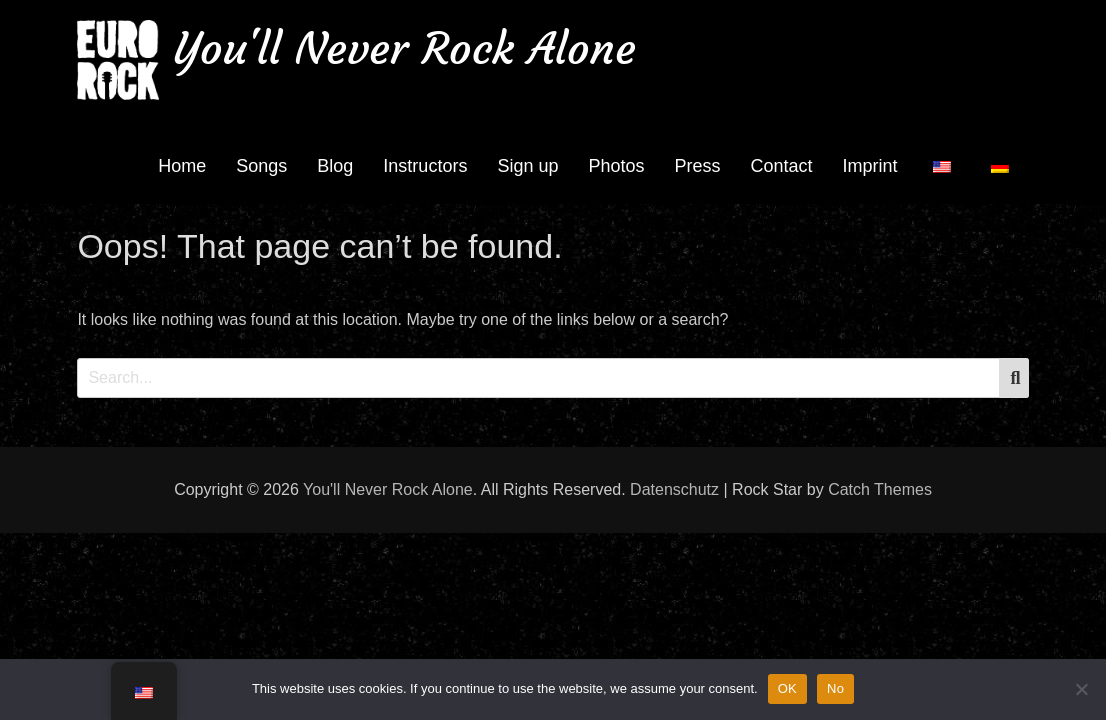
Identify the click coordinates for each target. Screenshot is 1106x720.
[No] (1081, 689)
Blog (335, 166)
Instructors (425, 166)
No (835, 688)
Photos (616, 166)
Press (698, 166)
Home (182, 166)
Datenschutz (674, 489)
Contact (782, 166)
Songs (261, 166)
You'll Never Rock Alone (405, 48)
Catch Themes (880, 489)
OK (787, 688)
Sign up (527, 166)
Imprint (870, 166)
